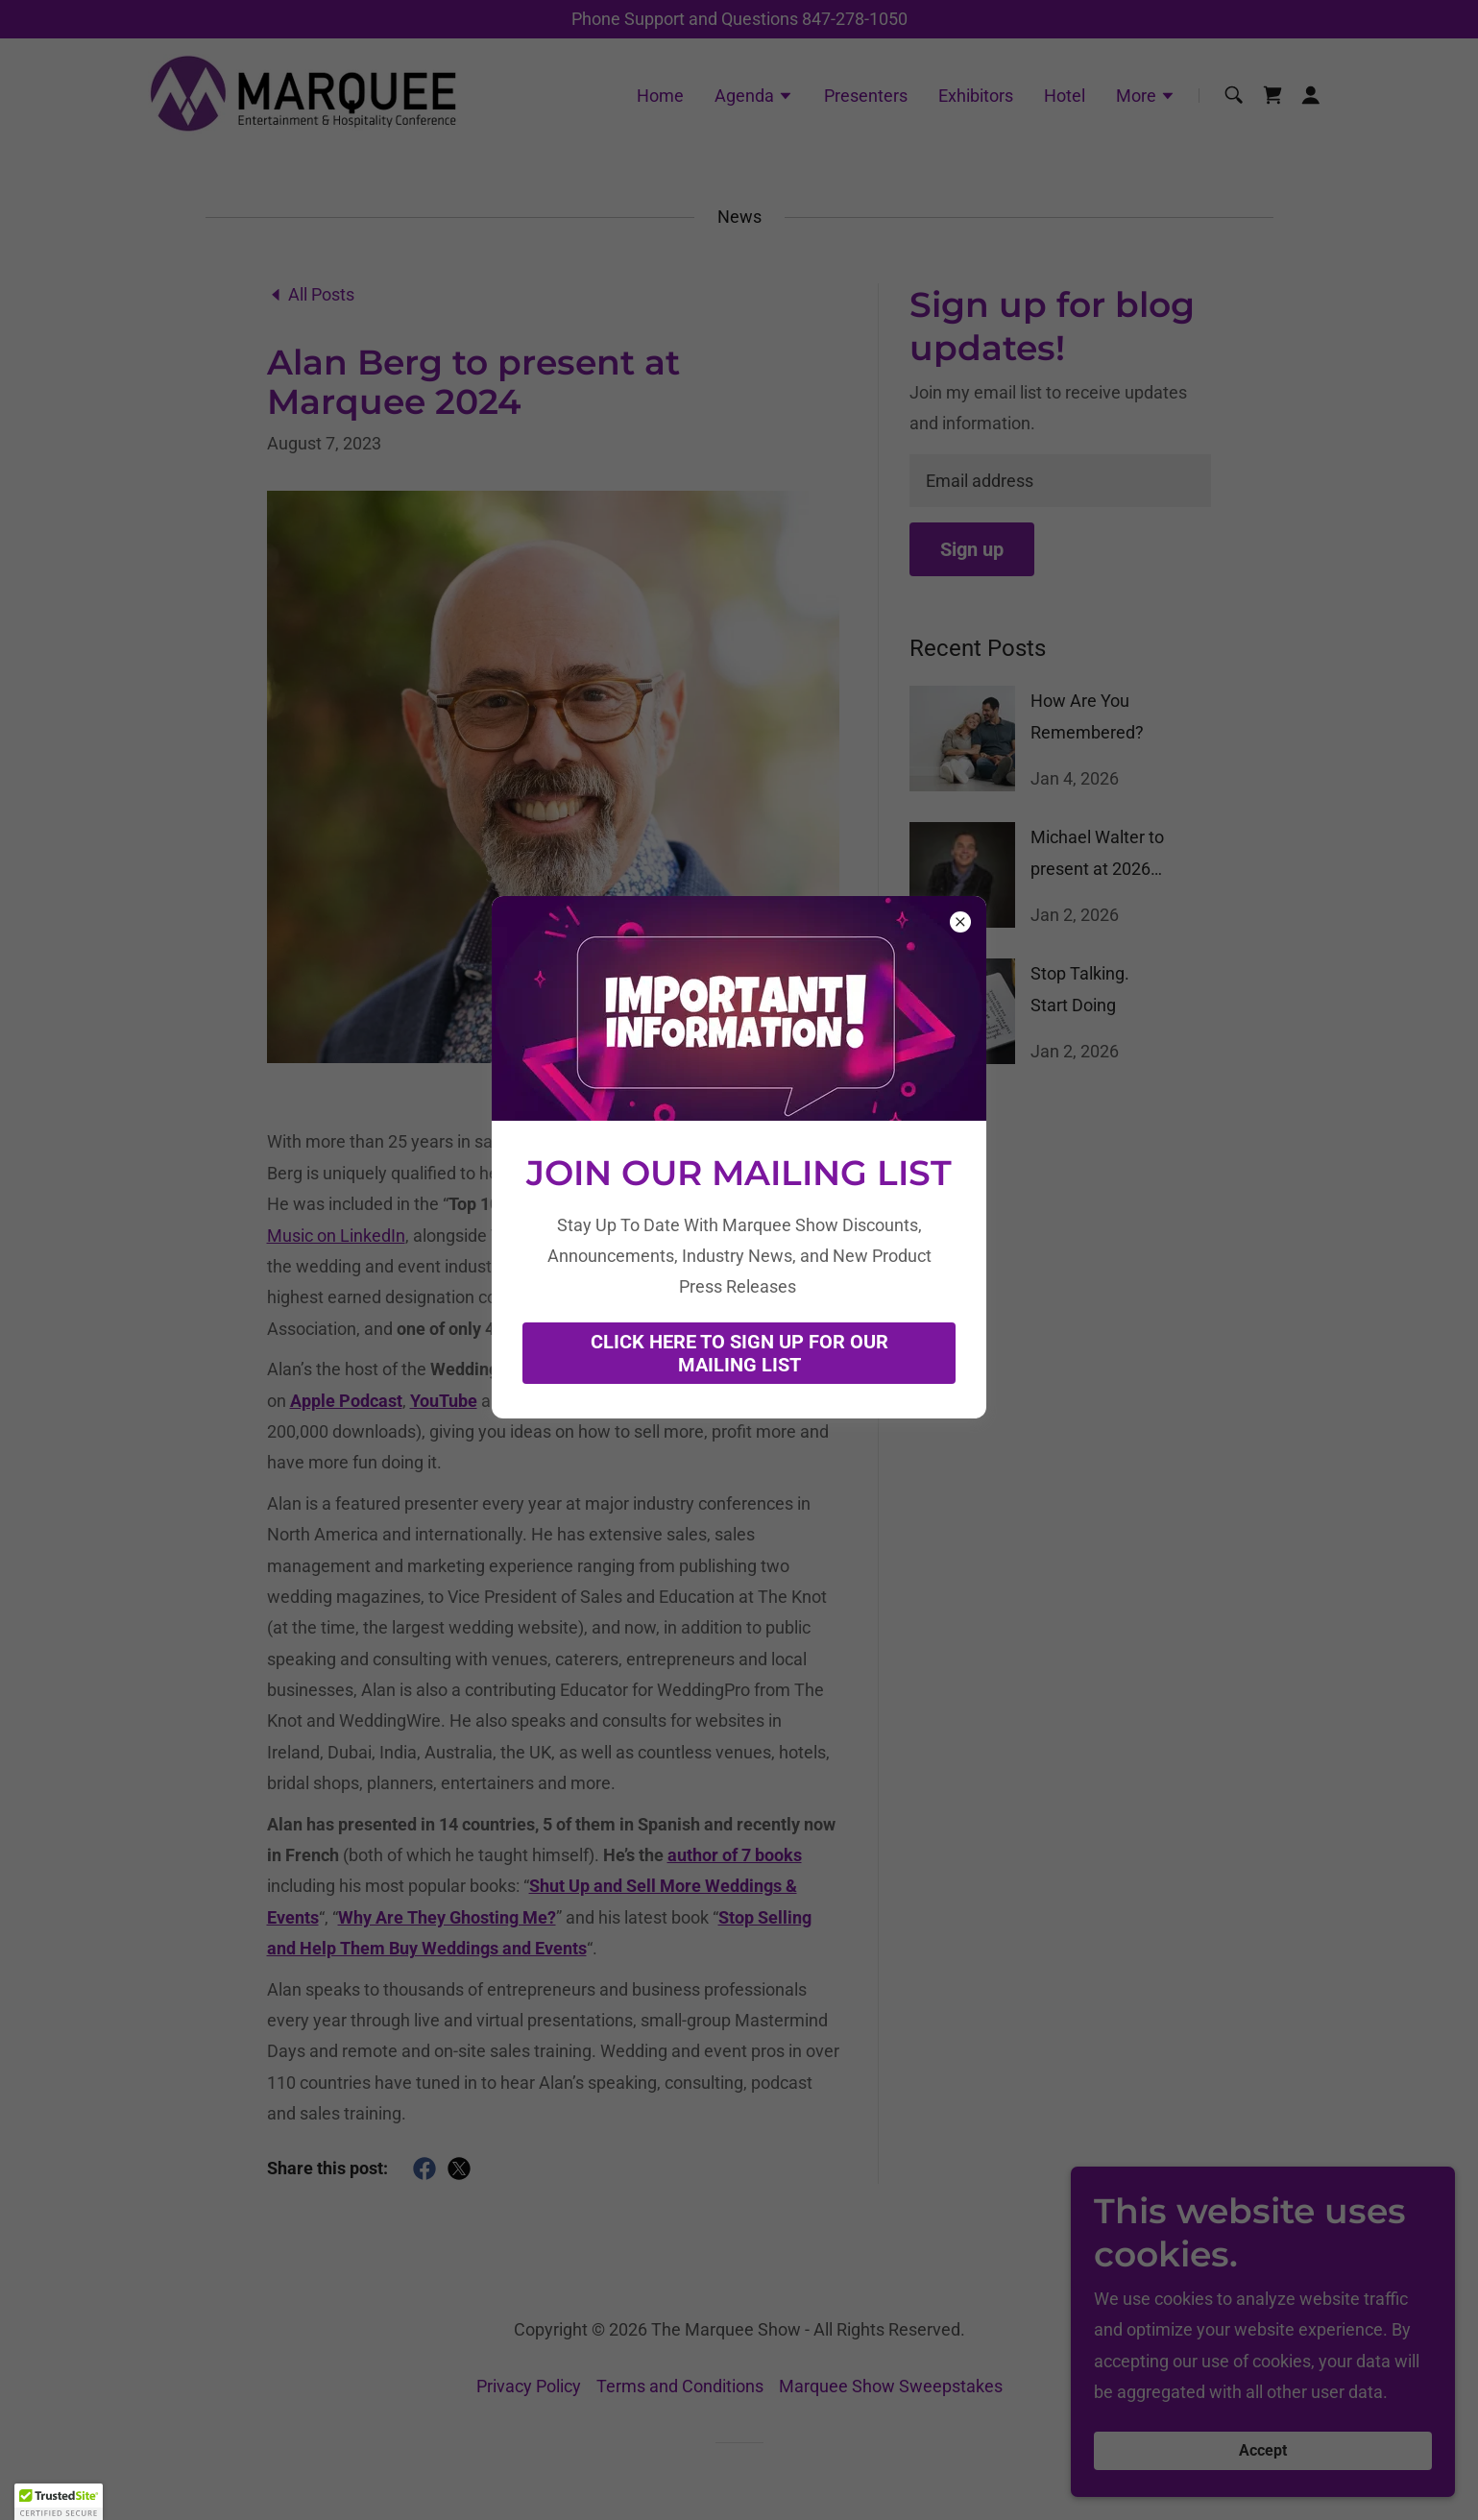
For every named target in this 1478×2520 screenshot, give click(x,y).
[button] (58, 2502)
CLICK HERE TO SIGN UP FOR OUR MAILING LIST (739, 1353)
